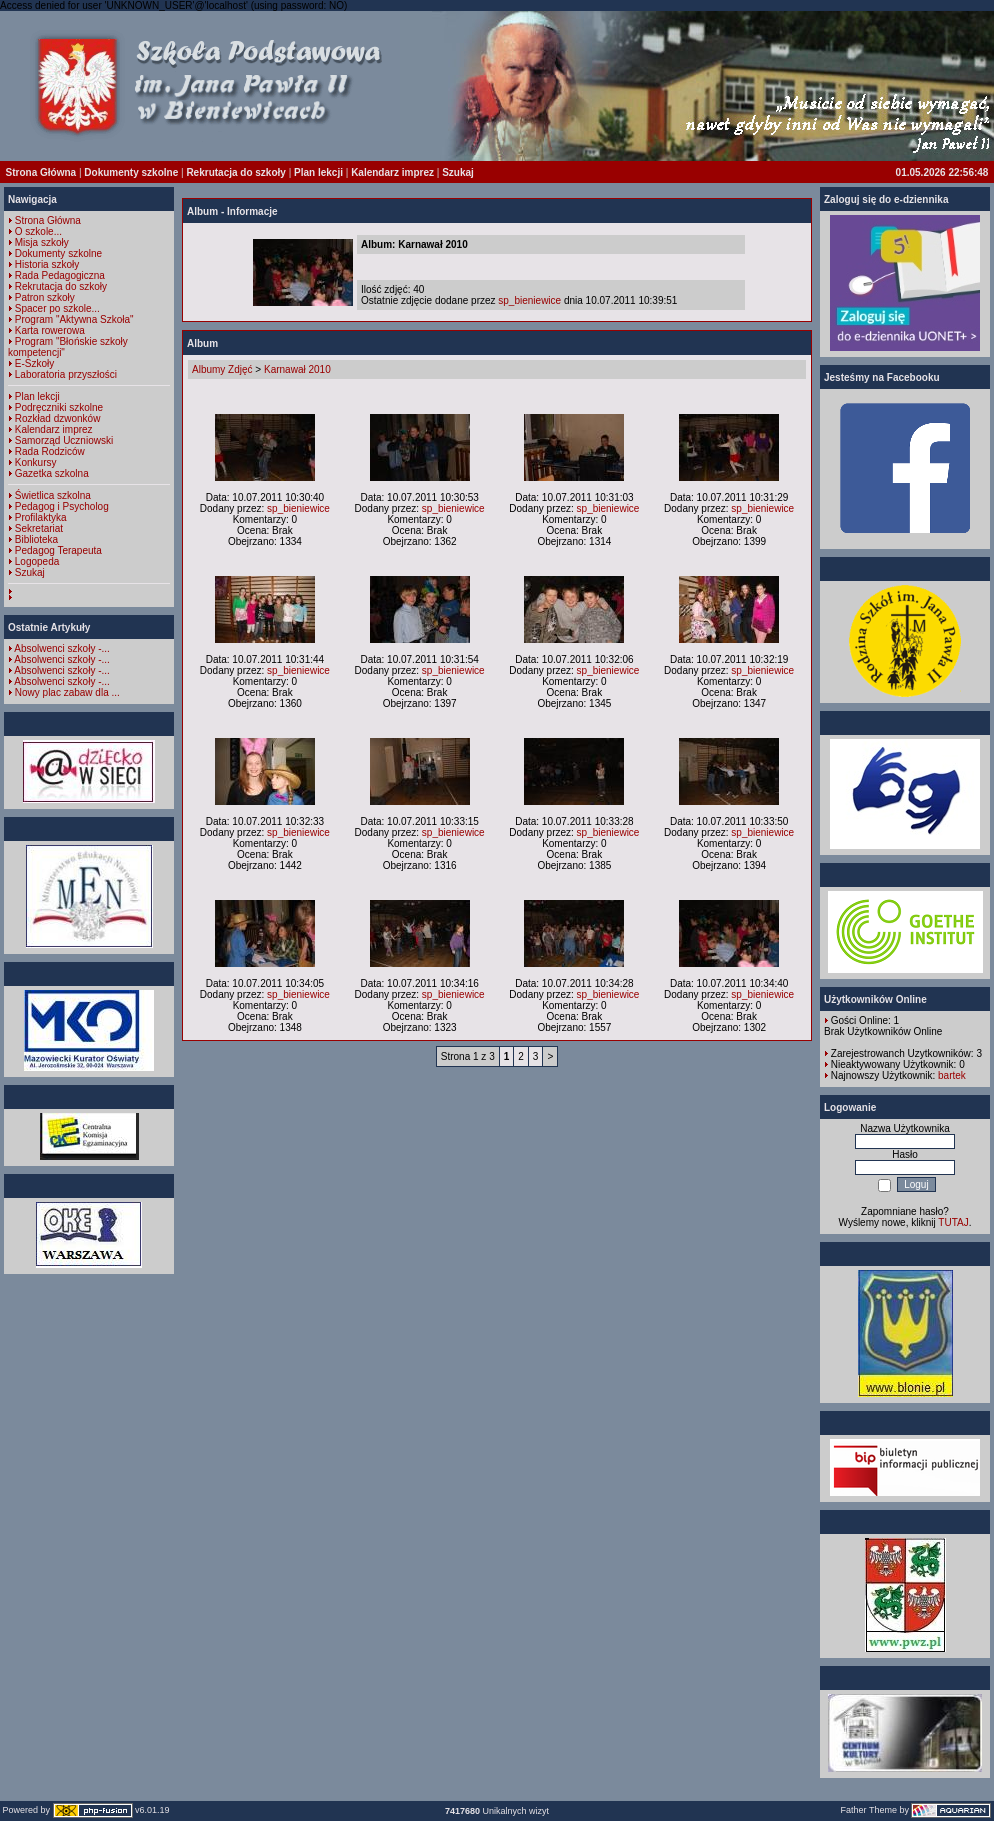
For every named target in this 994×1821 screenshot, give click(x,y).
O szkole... (38, 231)
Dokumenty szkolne (131, 172)
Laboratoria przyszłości (66, 374)
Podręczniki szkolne (59, 407)
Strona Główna (41, 172)
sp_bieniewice (529, 300)
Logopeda (37, 561)
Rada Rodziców (50, 451)
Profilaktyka (41, 517)
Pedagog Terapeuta (58, 550)
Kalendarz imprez (392, 172)
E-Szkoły (34, 363)
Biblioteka (36, 539)
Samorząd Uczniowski (64, 440)
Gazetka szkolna (52, 473)
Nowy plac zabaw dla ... (67, 692)
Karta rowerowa (50, 330)
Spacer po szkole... (57, 308)
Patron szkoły (45, 297)
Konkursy (36, 462)
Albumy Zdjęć (222, 369)
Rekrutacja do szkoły (235, 172)
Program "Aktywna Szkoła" (74, 319)
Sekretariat (39, 528)
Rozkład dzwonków (58, 418)
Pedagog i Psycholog (62, 506)
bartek (952, 1075)
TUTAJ (953, 1222)
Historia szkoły (47, 264)
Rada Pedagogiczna (60, 275)
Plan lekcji (318, 172)
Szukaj (458, 172)
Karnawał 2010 (297, 369)
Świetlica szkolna (53, 495)
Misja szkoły (42, 242)
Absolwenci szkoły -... (62, 648)
